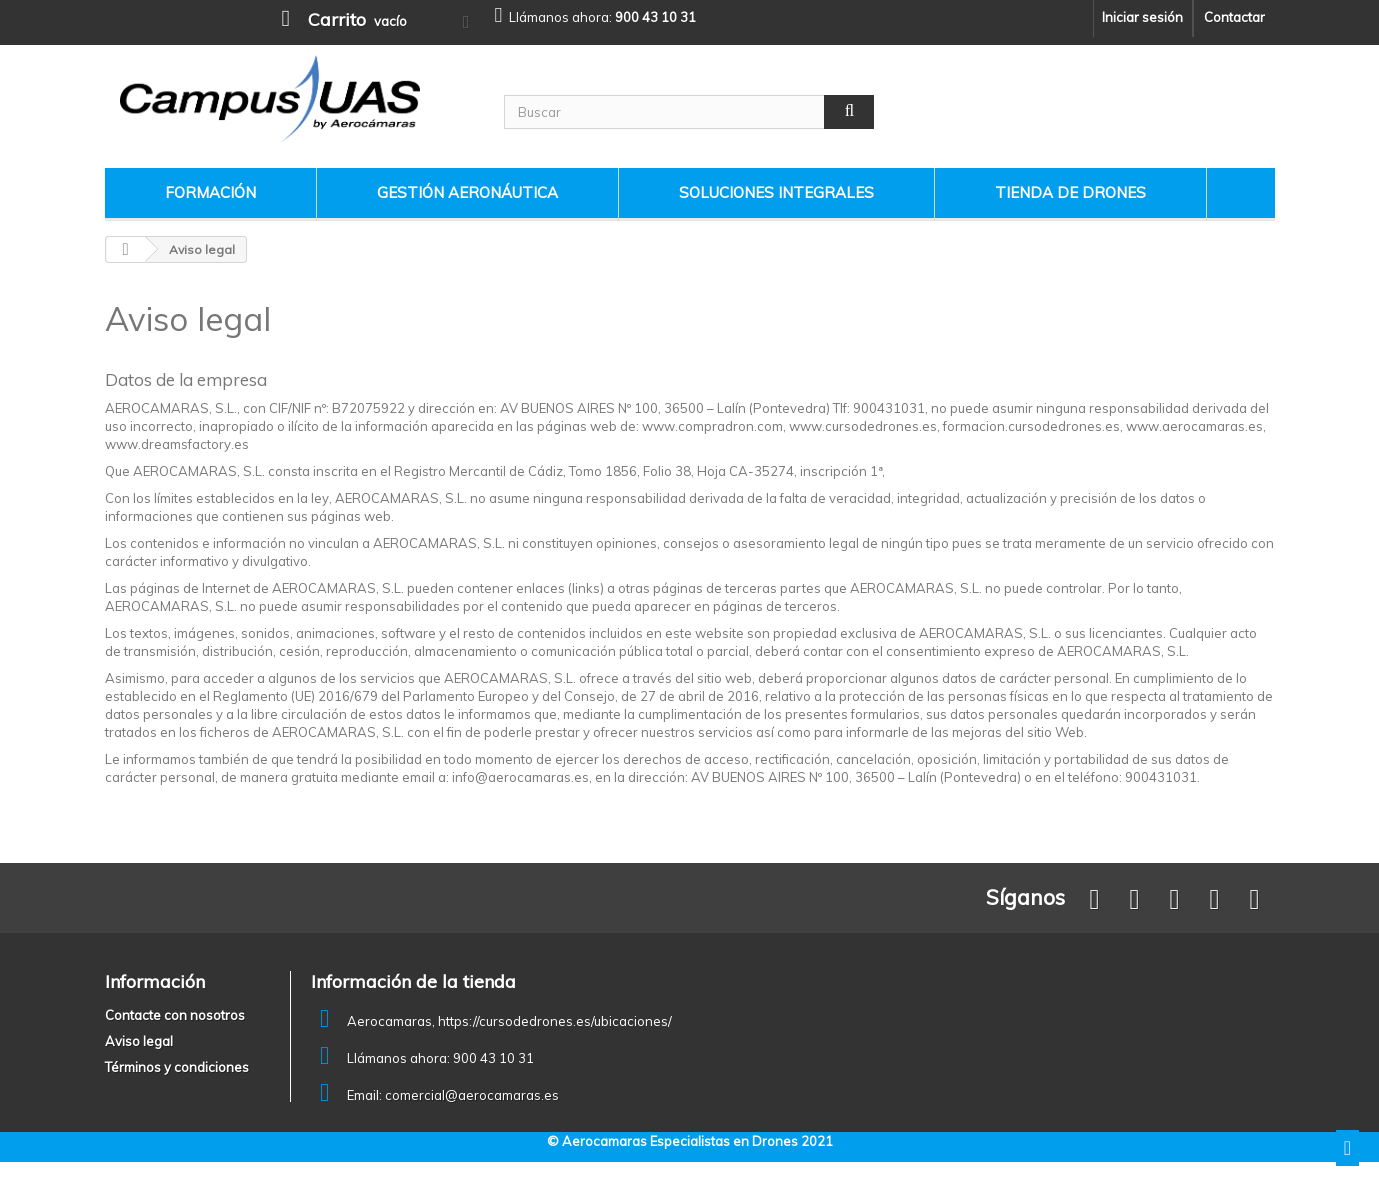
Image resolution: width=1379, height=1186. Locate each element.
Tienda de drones (1070, 192)
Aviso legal (139, 1041)
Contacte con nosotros (175, 1015)
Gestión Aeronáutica (467, 192)
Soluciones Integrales (776, 192)
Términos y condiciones (177, 1067)
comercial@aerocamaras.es (472, 1095)
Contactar (1234, 17)
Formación (210, 192)
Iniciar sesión (1142, 17)
